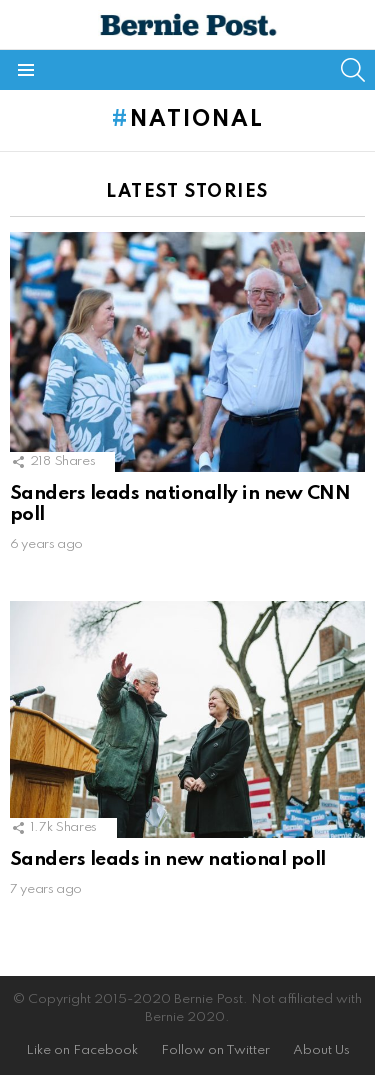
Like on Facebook (82, 1050)
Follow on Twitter (215, 1050)
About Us (321, 1050)
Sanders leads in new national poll (168, 859)
